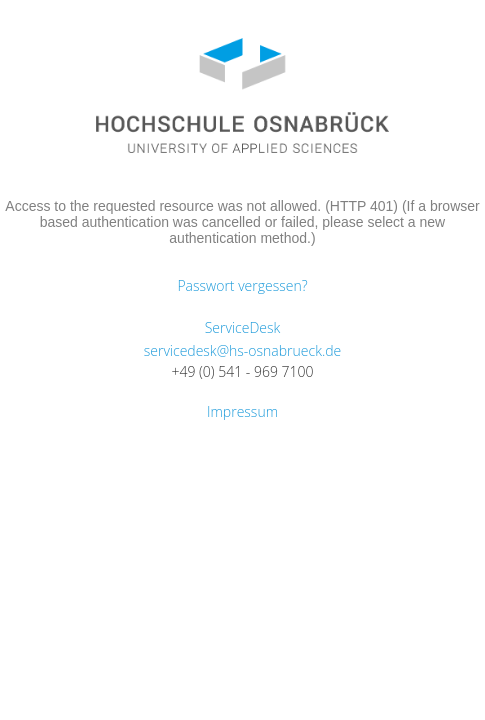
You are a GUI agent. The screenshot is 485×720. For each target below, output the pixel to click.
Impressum (242, 411)
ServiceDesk (243, 327)
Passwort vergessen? (242, 285)
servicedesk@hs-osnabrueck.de (243, 350)
